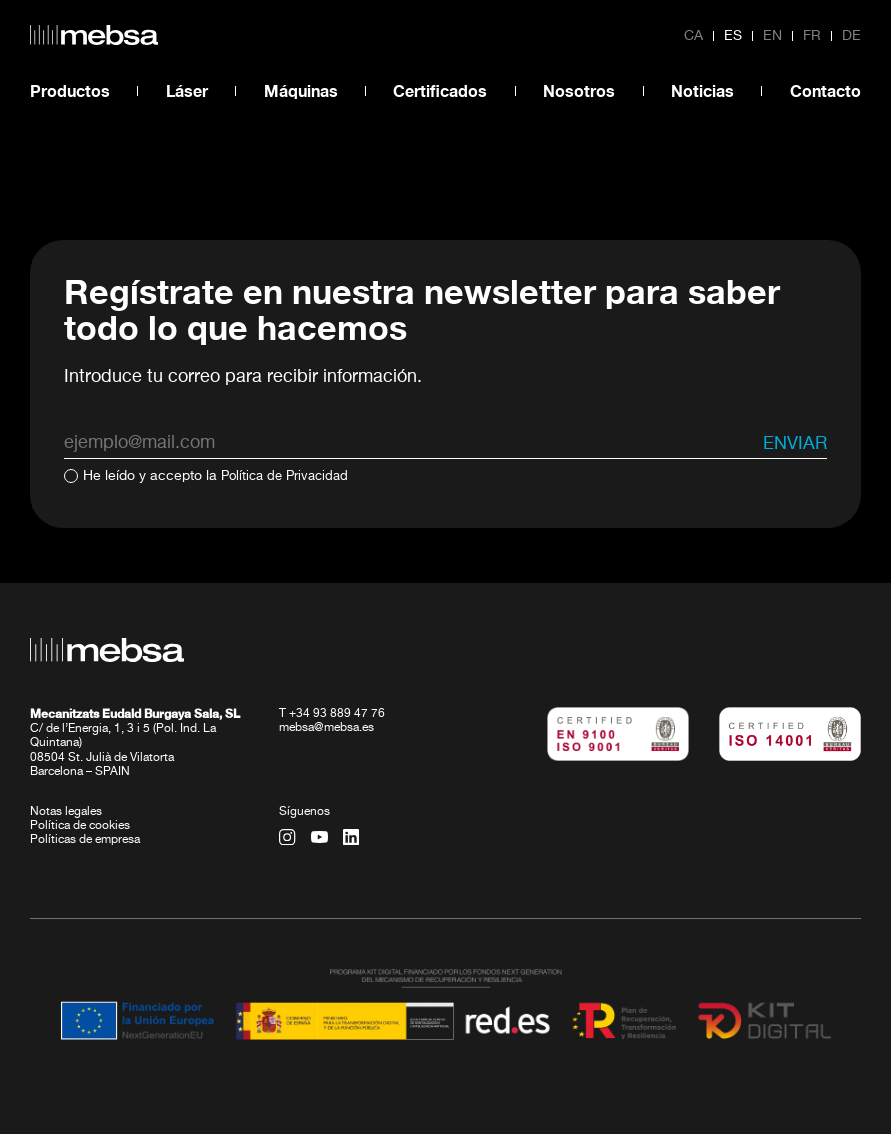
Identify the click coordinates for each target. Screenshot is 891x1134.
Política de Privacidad (289, 476)
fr (812, 36)
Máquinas (301, 90)
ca (693, 36)
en (772, 36)
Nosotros (579, 90)
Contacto (825, 90)
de (851, 36)
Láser (187, 90)
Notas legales (66, 811)
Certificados (440, 90)
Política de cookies (80, 825)
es (733, 36)
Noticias (702, 90)
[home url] (94, 35)
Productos (70, 90)
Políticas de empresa (85, 839)
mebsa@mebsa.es (326, 727)
